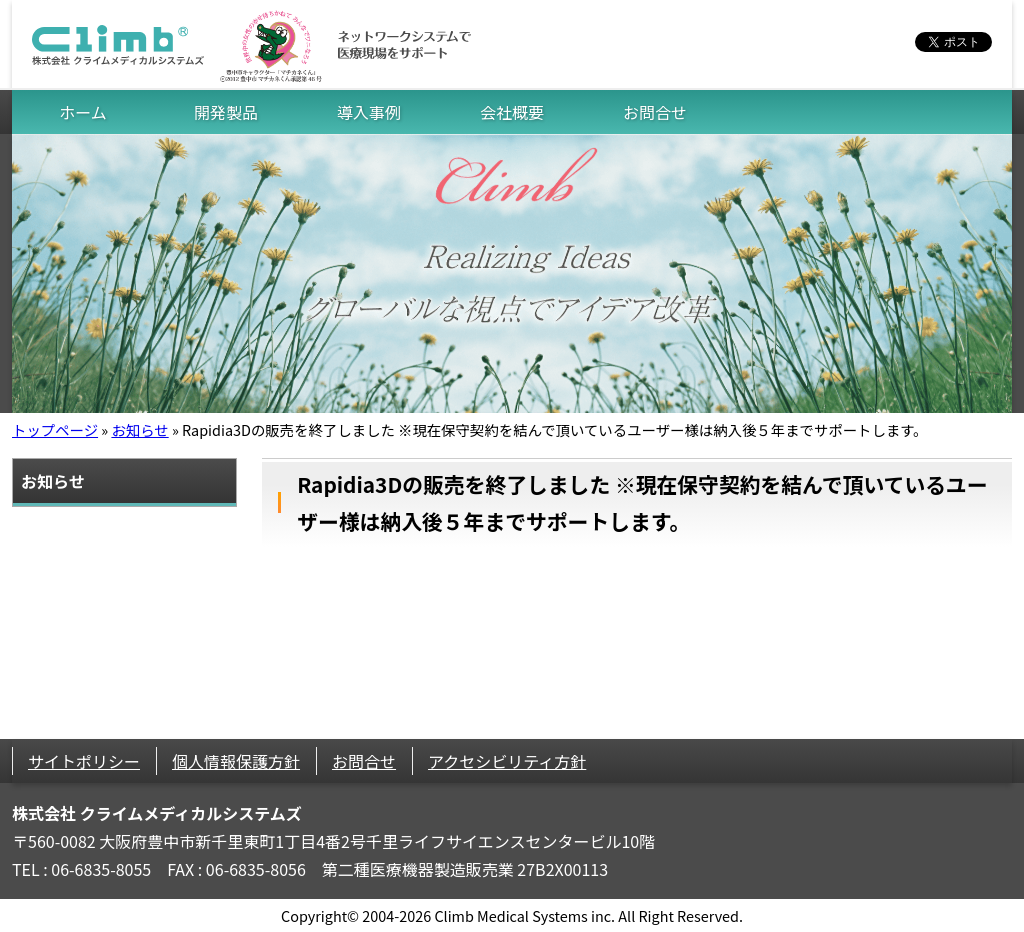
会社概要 (512, 112)
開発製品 (226, 112)
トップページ (55, 429)
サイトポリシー (84, 761)
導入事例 (369, 112)
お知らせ (139, 429)
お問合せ (655, 112)
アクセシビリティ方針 (507, 761)
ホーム (83, 112)
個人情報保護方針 (236, 761)
